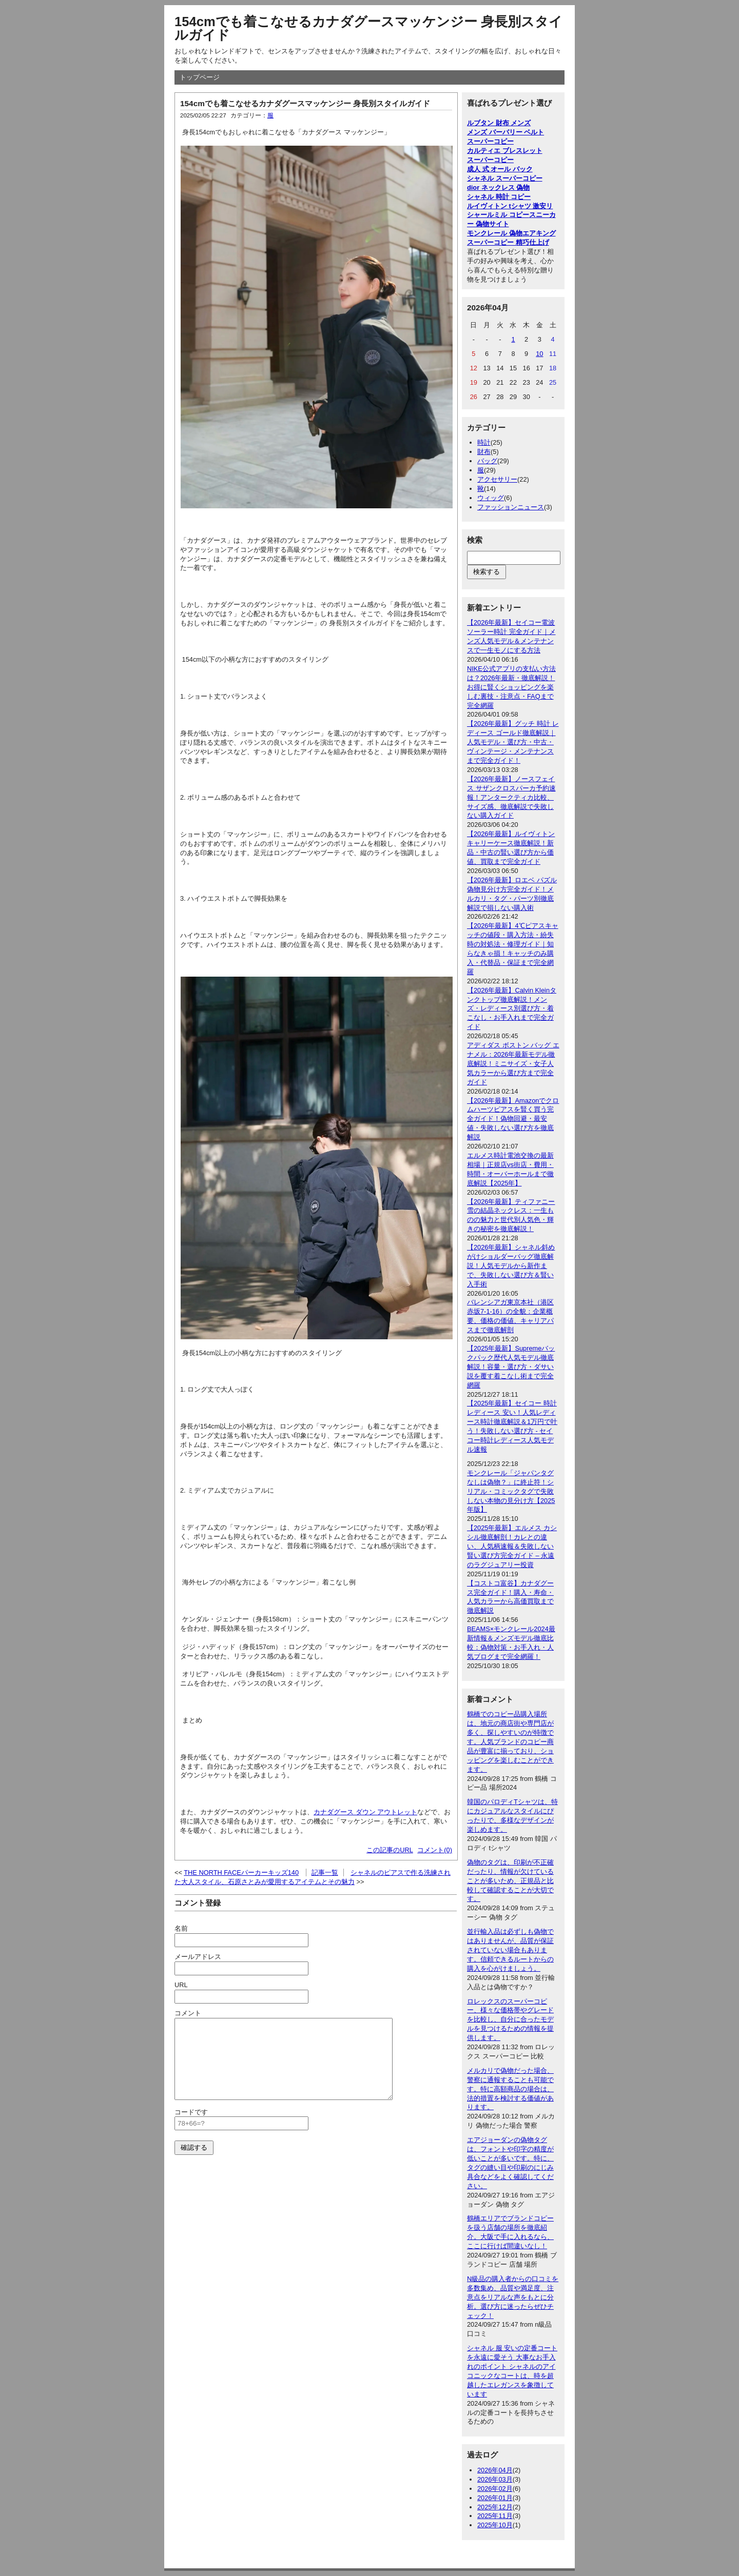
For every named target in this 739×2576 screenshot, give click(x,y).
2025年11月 (495, 2516)
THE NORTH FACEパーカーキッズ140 (241, 1872)
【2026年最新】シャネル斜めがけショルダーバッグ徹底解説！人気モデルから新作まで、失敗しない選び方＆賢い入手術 (511, 1265)
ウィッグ (490, 498)
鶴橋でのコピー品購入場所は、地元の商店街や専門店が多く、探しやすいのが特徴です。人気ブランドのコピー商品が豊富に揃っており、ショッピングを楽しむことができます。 (510, 1741)
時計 (484, 442)
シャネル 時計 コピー (499, 197)
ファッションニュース (510, 507)
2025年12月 (495, 2507)
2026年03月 (495, 2479)
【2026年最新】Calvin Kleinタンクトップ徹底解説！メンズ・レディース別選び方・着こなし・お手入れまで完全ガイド (511, 1008)
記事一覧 (325, 1872)
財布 (484, 451)
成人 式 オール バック (500, 169)
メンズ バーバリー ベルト (505, 132)
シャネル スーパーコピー (504, 178)
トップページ (200, 77)
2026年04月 (495, 2470)
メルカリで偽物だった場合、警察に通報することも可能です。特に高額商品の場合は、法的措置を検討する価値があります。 (510, 2089)
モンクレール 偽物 (494, 233)
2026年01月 (495, 2498)
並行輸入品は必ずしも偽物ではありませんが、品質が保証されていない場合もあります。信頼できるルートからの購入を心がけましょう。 (510, 1950)
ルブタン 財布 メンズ (499, 123)
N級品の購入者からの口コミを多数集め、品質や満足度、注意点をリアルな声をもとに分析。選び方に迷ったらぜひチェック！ (512, 2297)
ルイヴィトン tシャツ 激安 (506, 206)
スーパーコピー (490, 141)
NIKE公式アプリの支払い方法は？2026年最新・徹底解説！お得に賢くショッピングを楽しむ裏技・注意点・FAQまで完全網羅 (511, 687)
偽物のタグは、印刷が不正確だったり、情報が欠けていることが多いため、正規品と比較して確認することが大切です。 (510, 1880)
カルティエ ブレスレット (504, 150)
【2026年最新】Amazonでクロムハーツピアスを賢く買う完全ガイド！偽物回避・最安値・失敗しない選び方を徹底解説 (513, 1119)
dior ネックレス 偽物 (498, 187)
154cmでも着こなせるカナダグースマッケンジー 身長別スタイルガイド (368, 28)
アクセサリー (497, 479)
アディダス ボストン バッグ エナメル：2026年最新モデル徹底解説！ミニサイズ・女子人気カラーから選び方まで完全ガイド (513, 1063)
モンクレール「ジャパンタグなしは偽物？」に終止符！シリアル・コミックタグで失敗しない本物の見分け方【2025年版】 (511, 1491)
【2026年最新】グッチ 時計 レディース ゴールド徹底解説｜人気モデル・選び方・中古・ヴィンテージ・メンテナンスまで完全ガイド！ (513, 742)
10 (539, 354)
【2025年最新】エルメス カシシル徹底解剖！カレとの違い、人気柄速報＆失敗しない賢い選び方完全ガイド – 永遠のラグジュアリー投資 (512, 1546)
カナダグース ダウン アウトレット (365, 1812)
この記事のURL (389, 1850)
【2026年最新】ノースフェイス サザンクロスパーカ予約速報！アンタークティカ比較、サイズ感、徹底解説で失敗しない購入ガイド (511, 797)
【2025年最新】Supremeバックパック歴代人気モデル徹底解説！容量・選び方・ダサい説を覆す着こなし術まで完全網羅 (511, 1366)
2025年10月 (495, 2525)
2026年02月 (495, 2488)
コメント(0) (434, 1850)
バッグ (487, 461)
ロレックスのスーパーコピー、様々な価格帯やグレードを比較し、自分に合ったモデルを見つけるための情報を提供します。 (510, 2019)
